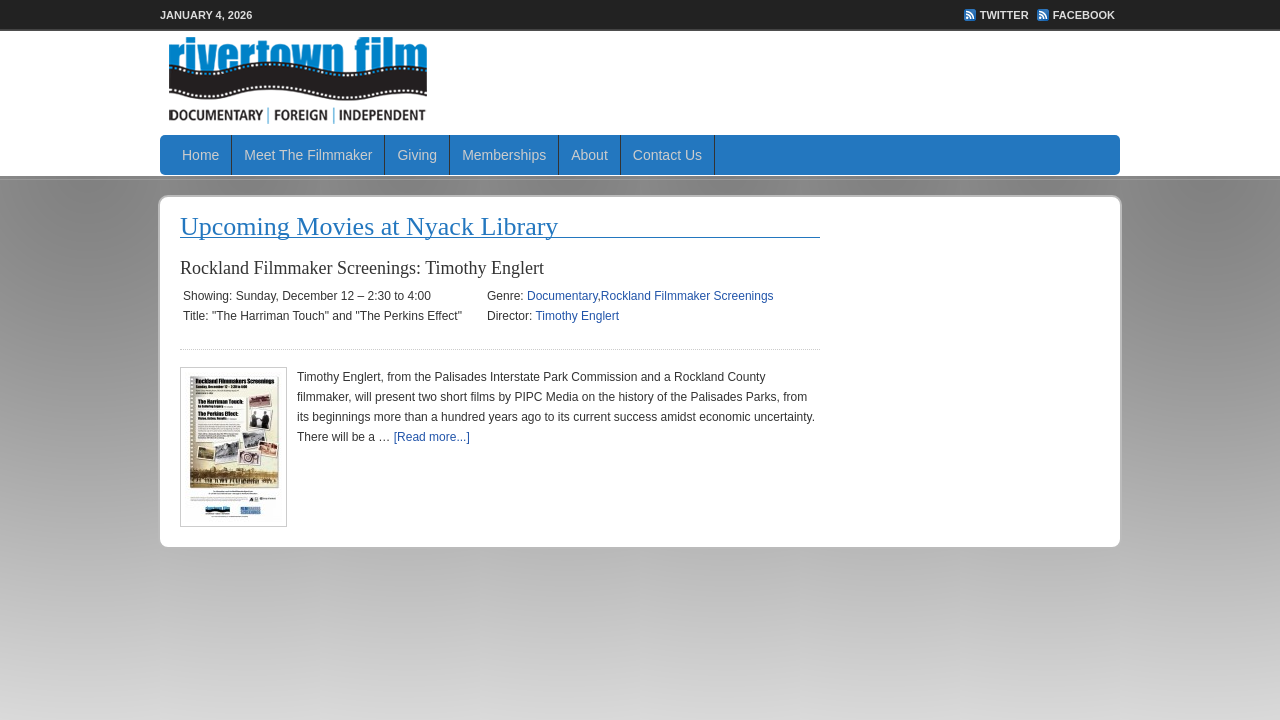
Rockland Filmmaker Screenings (687, 296)
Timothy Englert (577, 316)
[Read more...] (432, 437)
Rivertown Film (640, 80)
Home (200, 155)
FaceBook (1084, 15)
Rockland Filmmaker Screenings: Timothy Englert (362, 268)
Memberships (504, 155)
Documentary (562, 296)
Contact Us (667, 155)
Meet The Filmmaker (308, 155)
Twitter (1004, 15)
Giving (417, 155)
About (589, 155)
